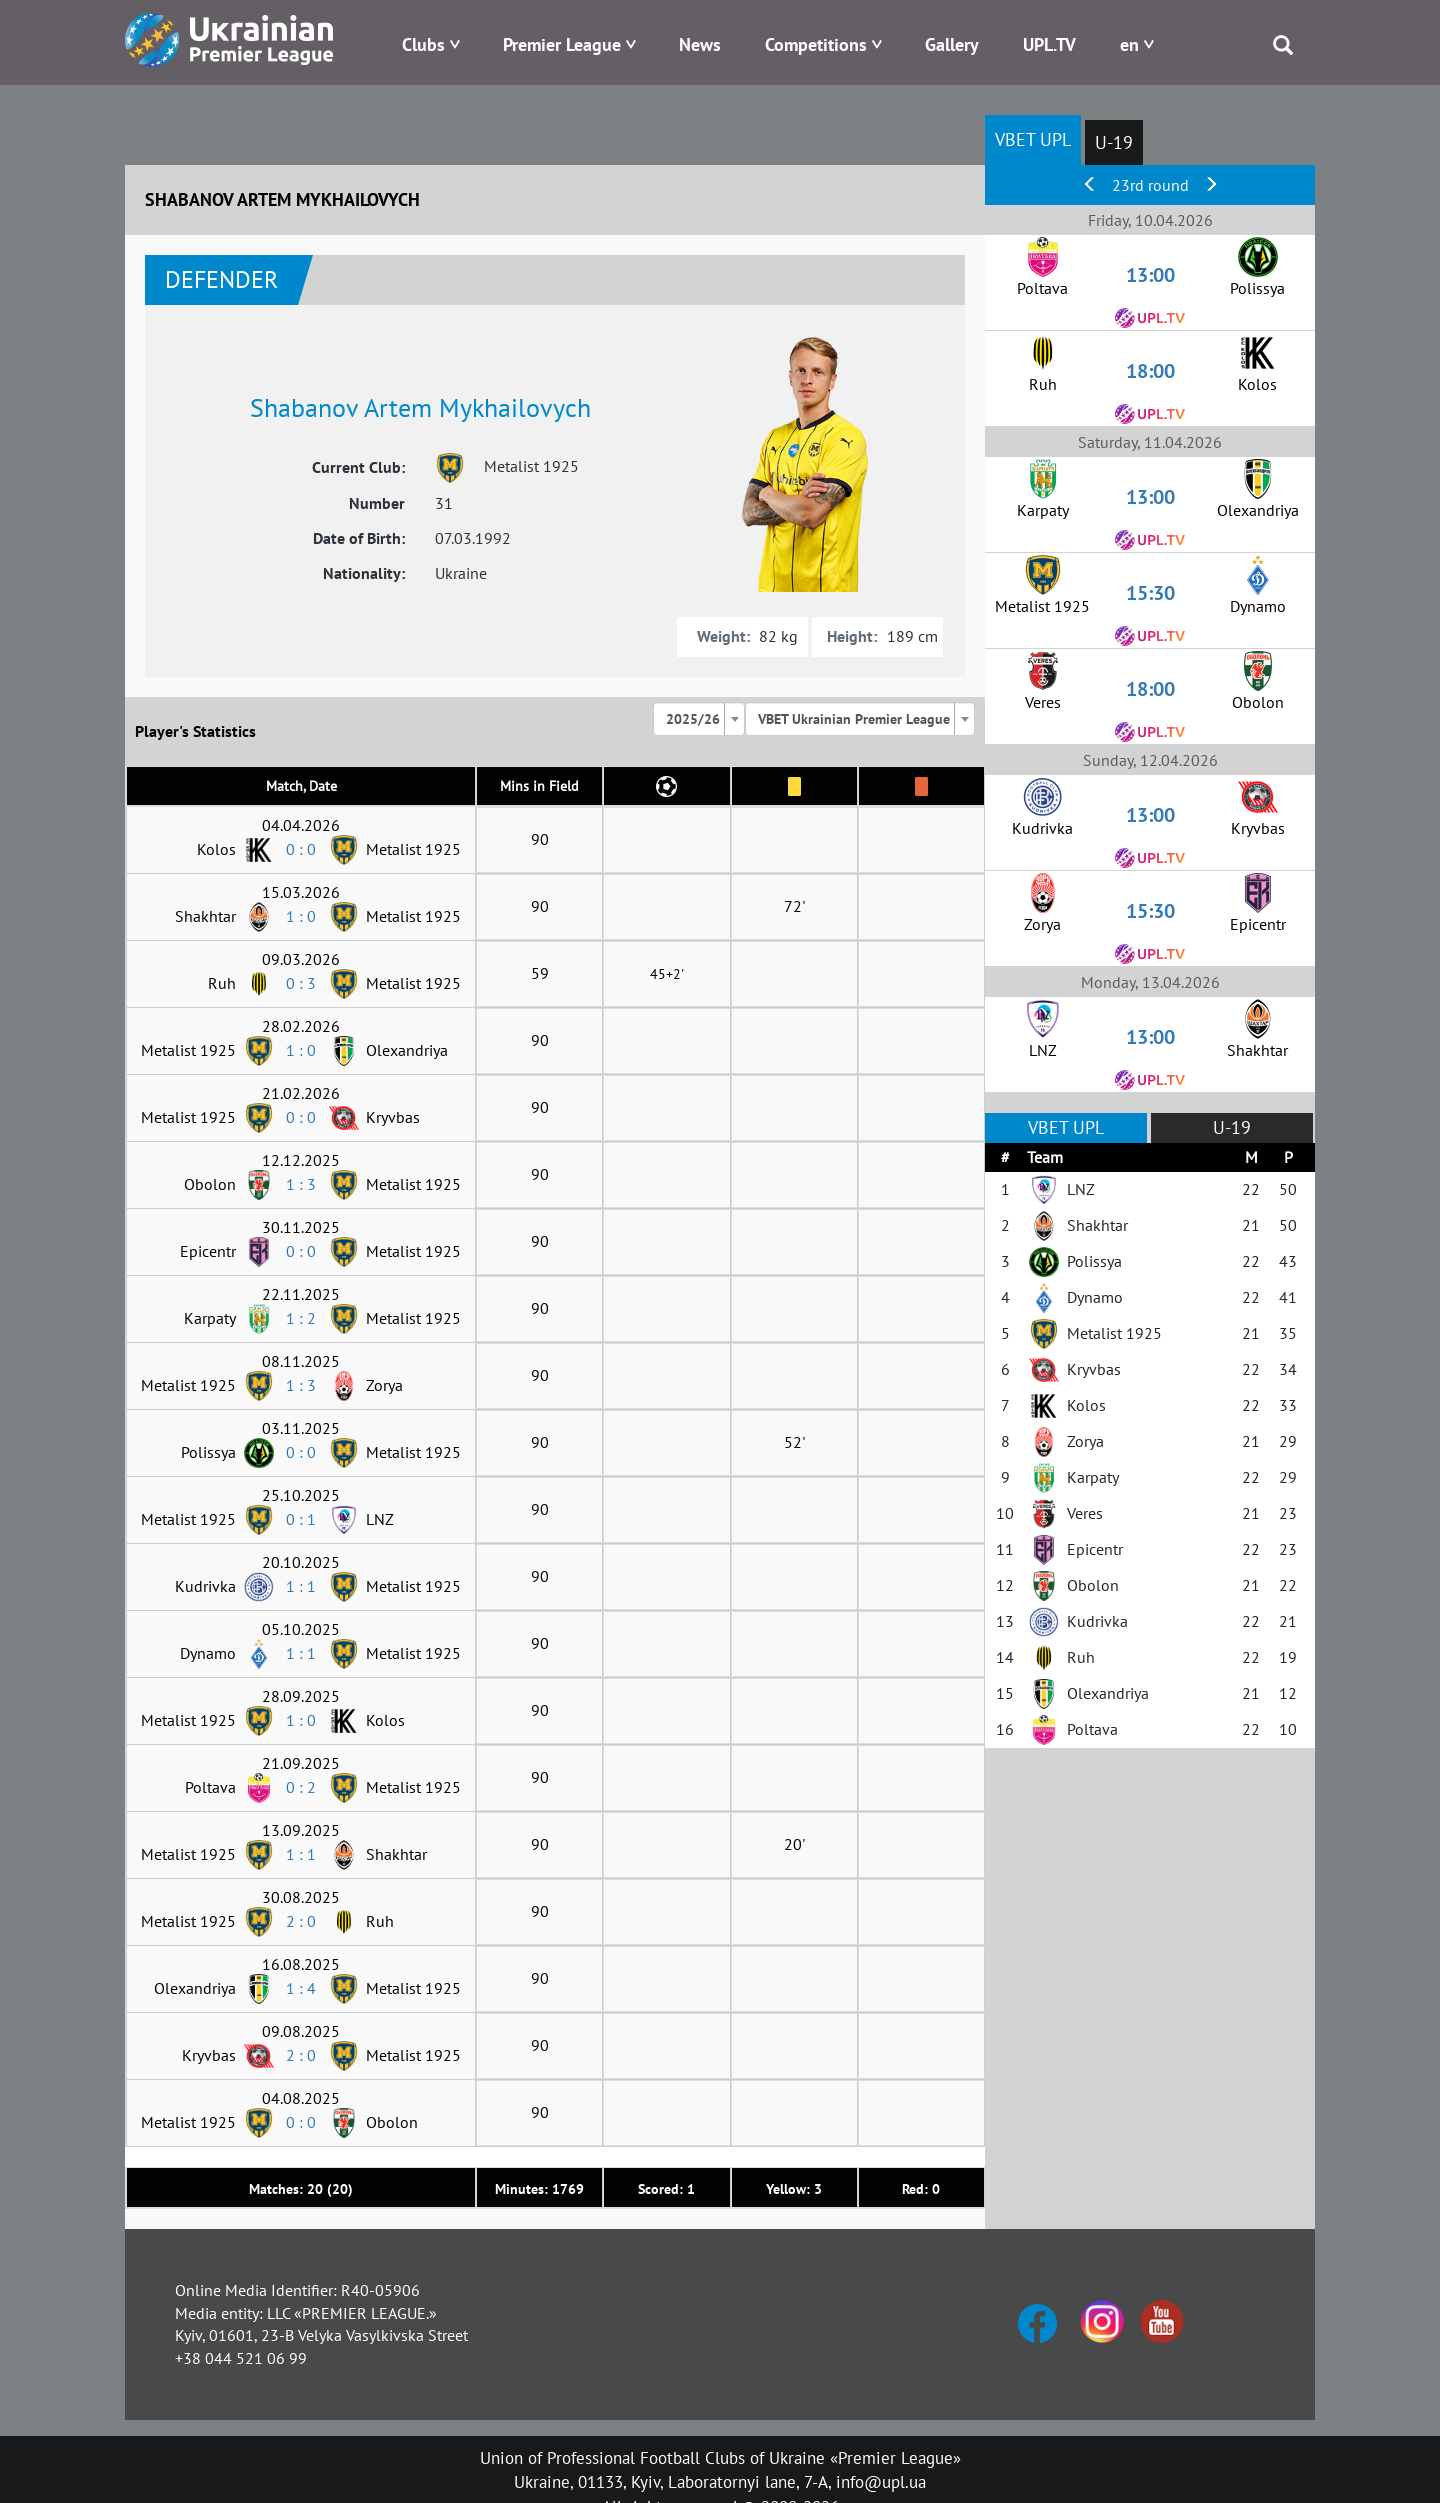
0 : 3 (301, 983)
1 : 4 (301, 1988)
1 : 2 (301, 1318)
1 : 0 (301, 916)
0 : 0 (301, 849)
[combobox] (699, 719)
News (700, 44)
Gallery (952, 44)
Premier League (562, 44)
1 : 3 (301, 1184)
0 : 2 (301, 1787)
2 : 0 (301, 1921)
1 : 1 (301, 1586)
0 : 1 (301, 1519)
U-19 (1114, 142)
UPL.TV (1049, 44)
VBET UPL (1033, 139)
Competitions (816, 44)
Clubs (423, 44)
